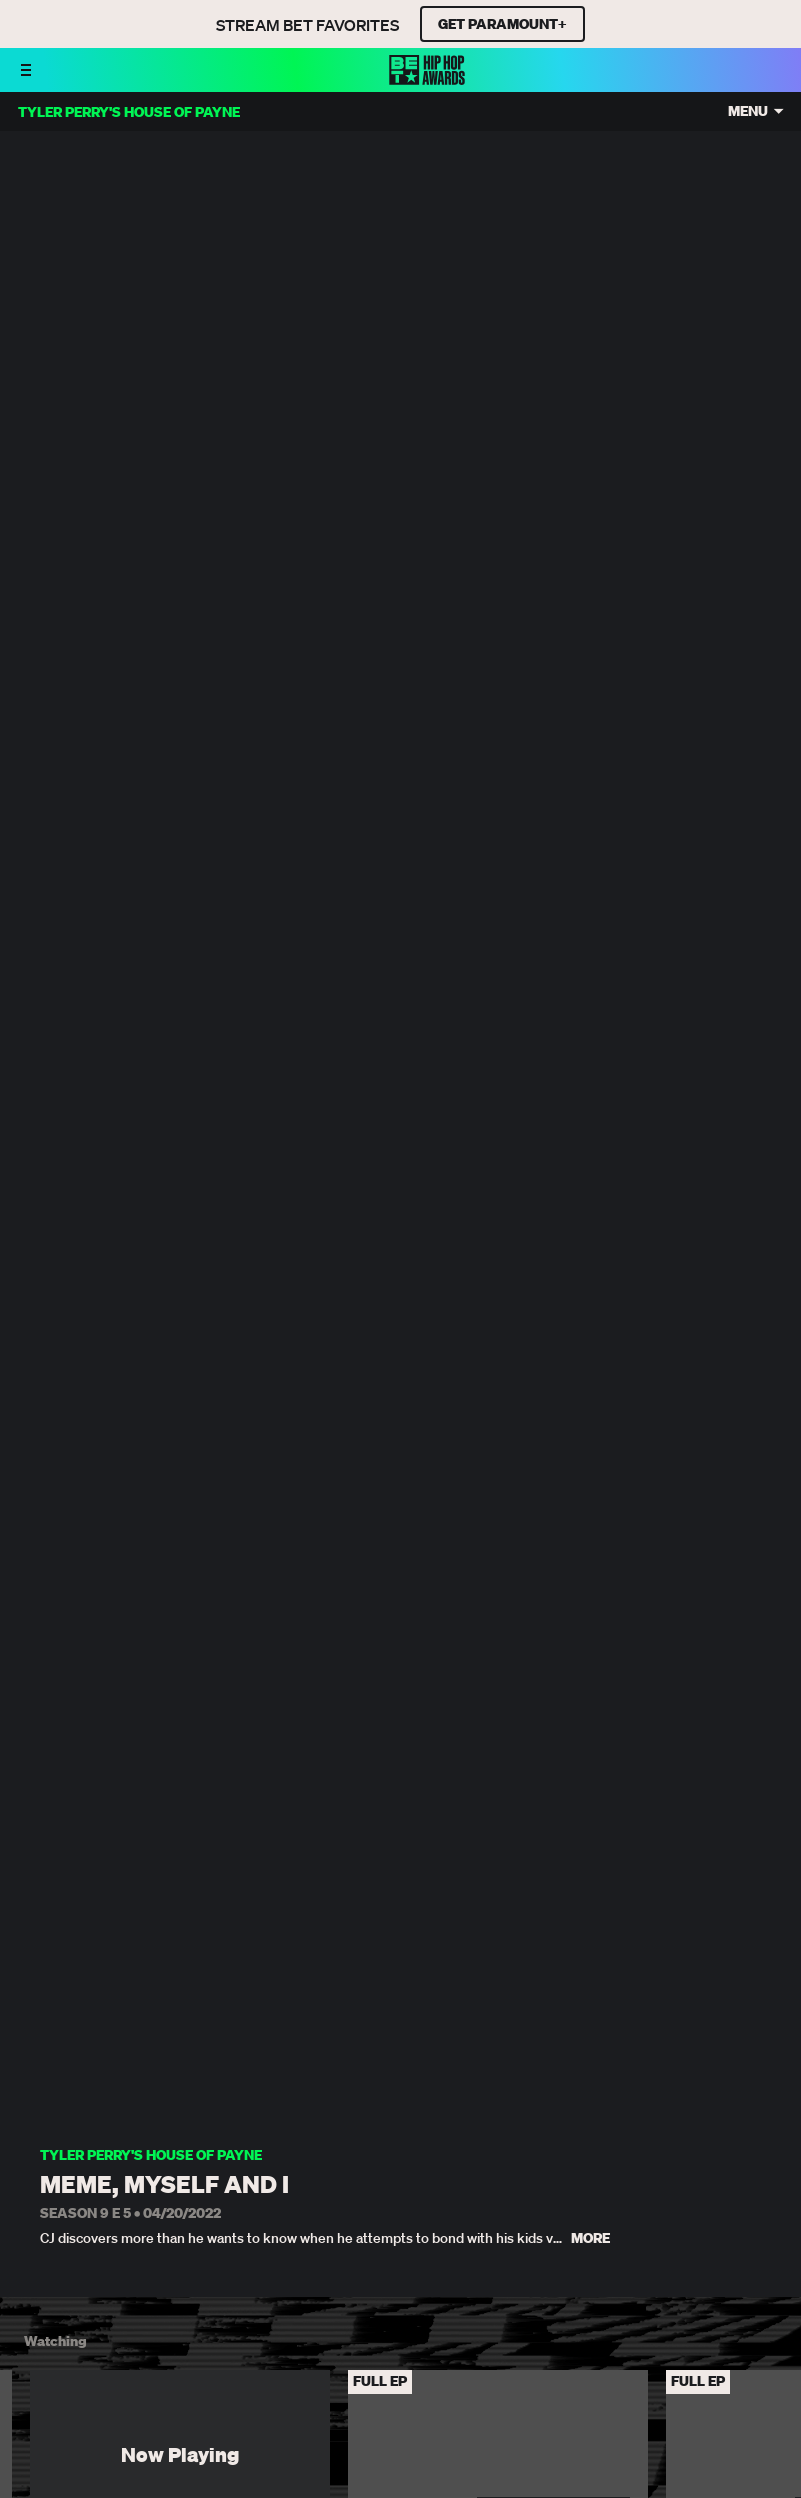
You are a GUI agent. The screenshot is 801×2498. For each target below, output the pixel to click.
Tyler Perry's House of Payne (151, 2155)
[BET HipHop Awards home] (427, 79)
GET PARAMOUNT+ (502, 24)
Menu (748, 111)
